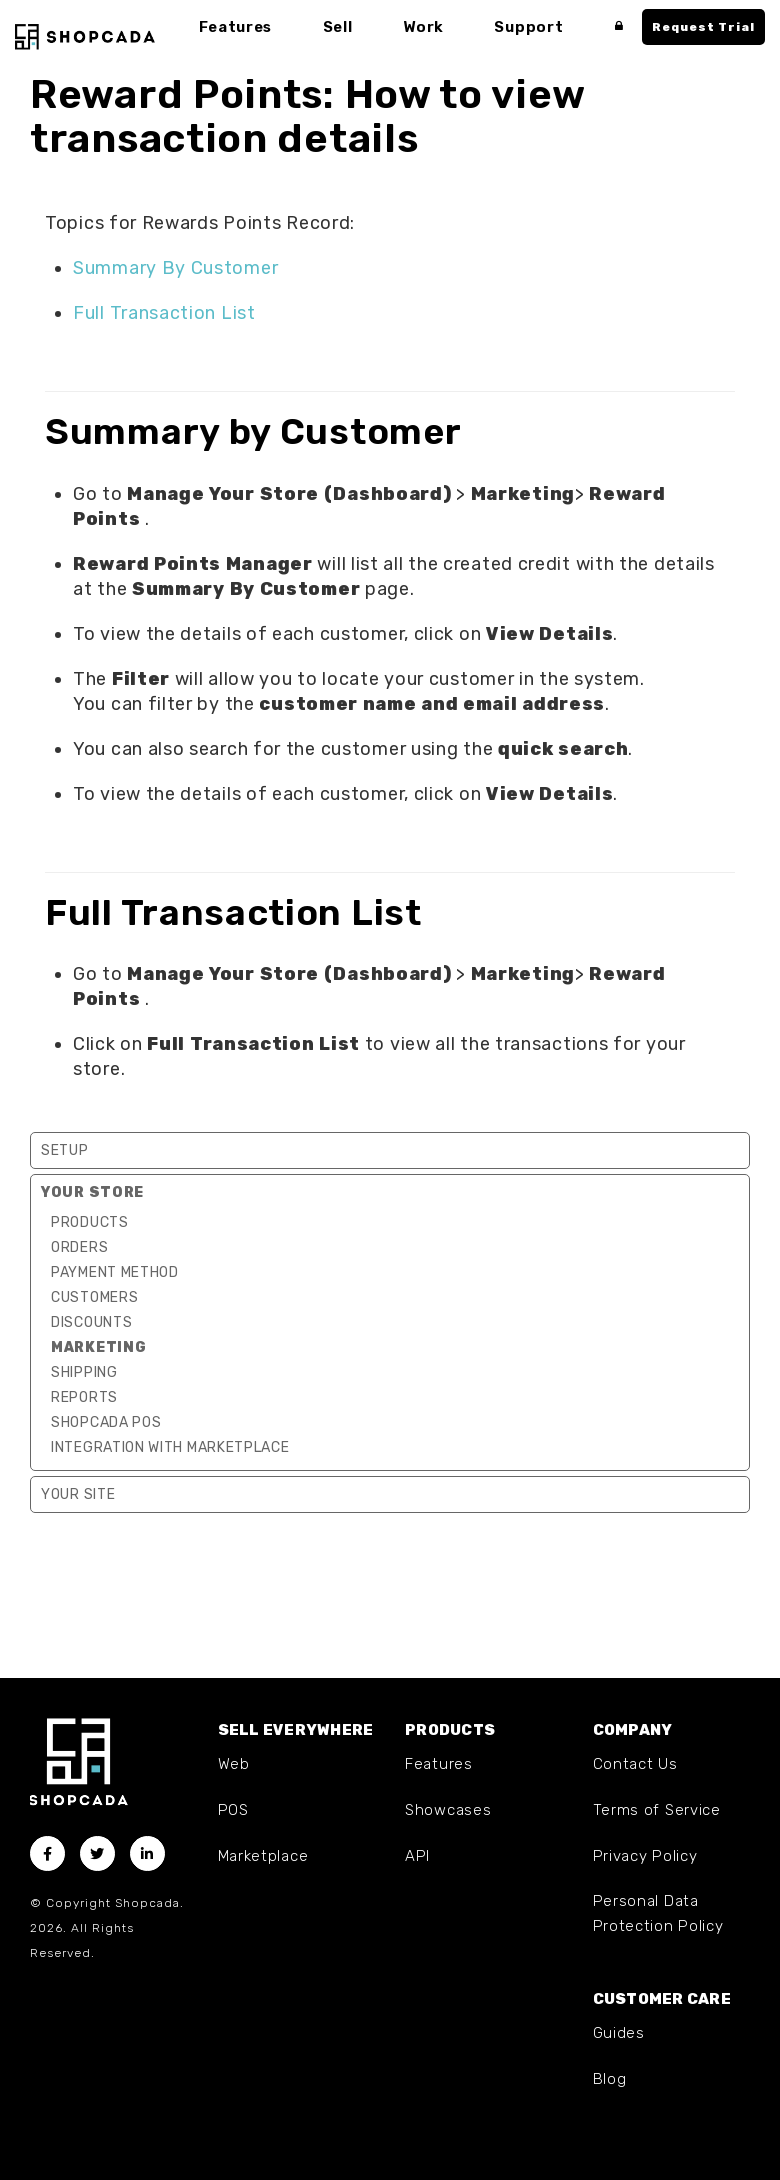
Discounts (91, 1322)
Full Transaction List (164, 313)
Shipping (84, 1372)
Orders (79, 1247)
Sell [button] (339, 27)
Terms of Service (657, 1810)
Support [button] (530, 27)
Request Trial (703, 27)
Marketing (98, 1347)
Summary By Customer (175, 268)
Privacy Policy (645, 1856)
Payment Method (115, 1272)
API (417, 1856)
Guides (619, 2033)
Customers (94, 1297)
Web (234, 1764)
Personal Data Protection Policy (658, 1913)
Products (90, 1222)
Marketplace (263, 1856)
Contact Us (635, 1764)
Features (439, 1764)
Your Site (78, 1494)
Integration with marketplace (170, 1447)
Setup (65, 1150)
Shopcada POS (106, 1422)
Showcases (448, 1810)
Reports (84, 1397)
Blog (610, 2079)
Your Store (92, 1192)
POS (233, 1810)
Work (425, 27)
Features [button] (236, 27)
